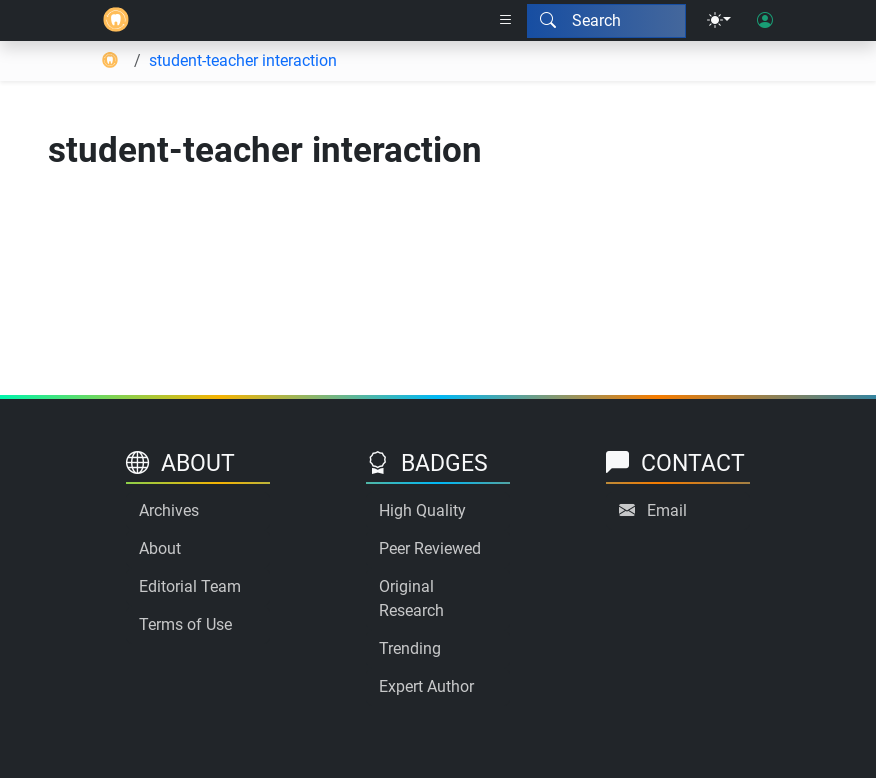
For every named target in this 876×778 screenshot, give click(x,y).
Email (667, 510)
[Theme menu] (719, 21)
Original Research (411, 598)
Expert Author (426, 686)
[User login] (765, 21)
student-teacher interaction (243, 60)
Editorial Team (190, 586)
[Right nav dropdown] (506, 21)
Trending (410, 648)
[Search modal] (606, 21)
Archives (169, 510)
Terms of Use (185, 624)
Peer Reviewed (430, 548)
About (160, 548)
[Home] (116, 20)
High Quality (422, 510)
